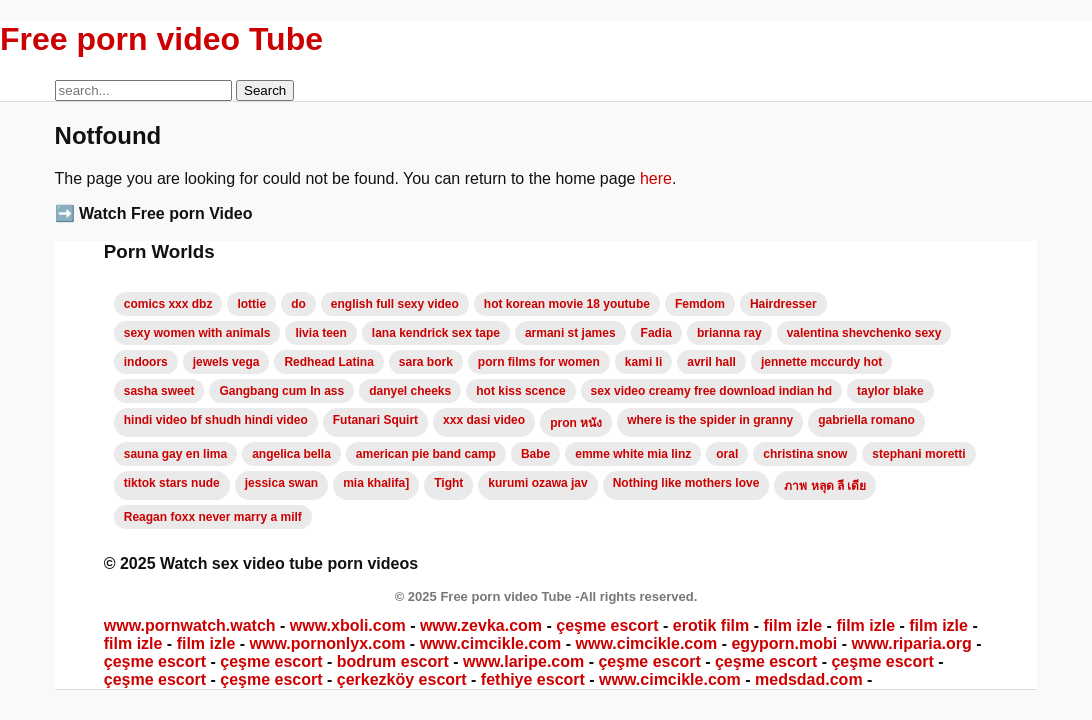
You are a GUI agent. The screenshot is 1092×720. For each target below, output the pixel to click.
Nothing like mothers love (686, 483)
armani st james (570, 333)
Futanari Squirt (375, 420)
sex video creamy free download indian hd (711, 391)
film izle (792, 625)
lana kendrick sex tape (436, 333)
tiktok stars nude (172, 483)
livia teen (320, 333)
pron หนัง (576, 423)
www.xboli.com (348, 625)
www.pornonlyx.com (328, 643)
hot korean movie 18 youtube (567, 304)
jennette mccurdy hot (821, 362)
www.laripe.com (523, 661)
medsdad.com (809, 679)
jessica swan (281, 483)
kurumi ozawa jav (537, 483)
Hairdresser (783, 304)
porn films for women (539, 362)
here (656, 178)
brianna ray (729, 333)
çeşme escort (607, 625)
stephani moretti (918, 454)
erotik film (711, 625)
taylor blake (890, 391)
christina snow (805, 454)
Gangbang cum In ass (281, 391)
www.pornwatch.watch (190, 625)
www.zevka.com (481, 625)
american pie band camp (426, 454)
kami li (643, 362)
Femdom (700, 304)
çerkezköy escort (402, 679)
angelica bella (291, 454)
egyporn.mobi (784, 643)
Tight (448, 483)
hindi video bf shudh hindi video (216, 420)
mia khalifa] (376, 483)
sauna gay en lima (175, 454)
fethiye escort (533, 679)
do (298, 304)
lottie (251, 304)
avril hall (711, 362)
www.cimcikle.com (491, 643)
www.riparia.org (911, 643)
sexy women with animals (197, 333)
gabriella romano (866, 420)
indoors (146, 362)
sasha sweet (159, 391)
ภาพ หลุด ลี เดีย (825, 486)
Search (265, 90)
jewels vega (226, 362)
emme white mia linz (633, 454)
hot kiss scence (520, 391)
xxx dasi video (484, 420)
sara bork (426, 362)
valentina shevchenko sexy (864, 333)
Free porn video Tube (161, 39)
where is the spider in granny (710, 420)
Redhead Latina (328, 362)
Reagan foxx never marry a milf (213, 517)
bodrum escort (393, 661)
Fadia (656, 333)
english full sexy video (395, 304)
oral (727, 454)
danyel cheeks (410, 391)
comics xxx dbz (168, 304)
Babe (535, 454)
